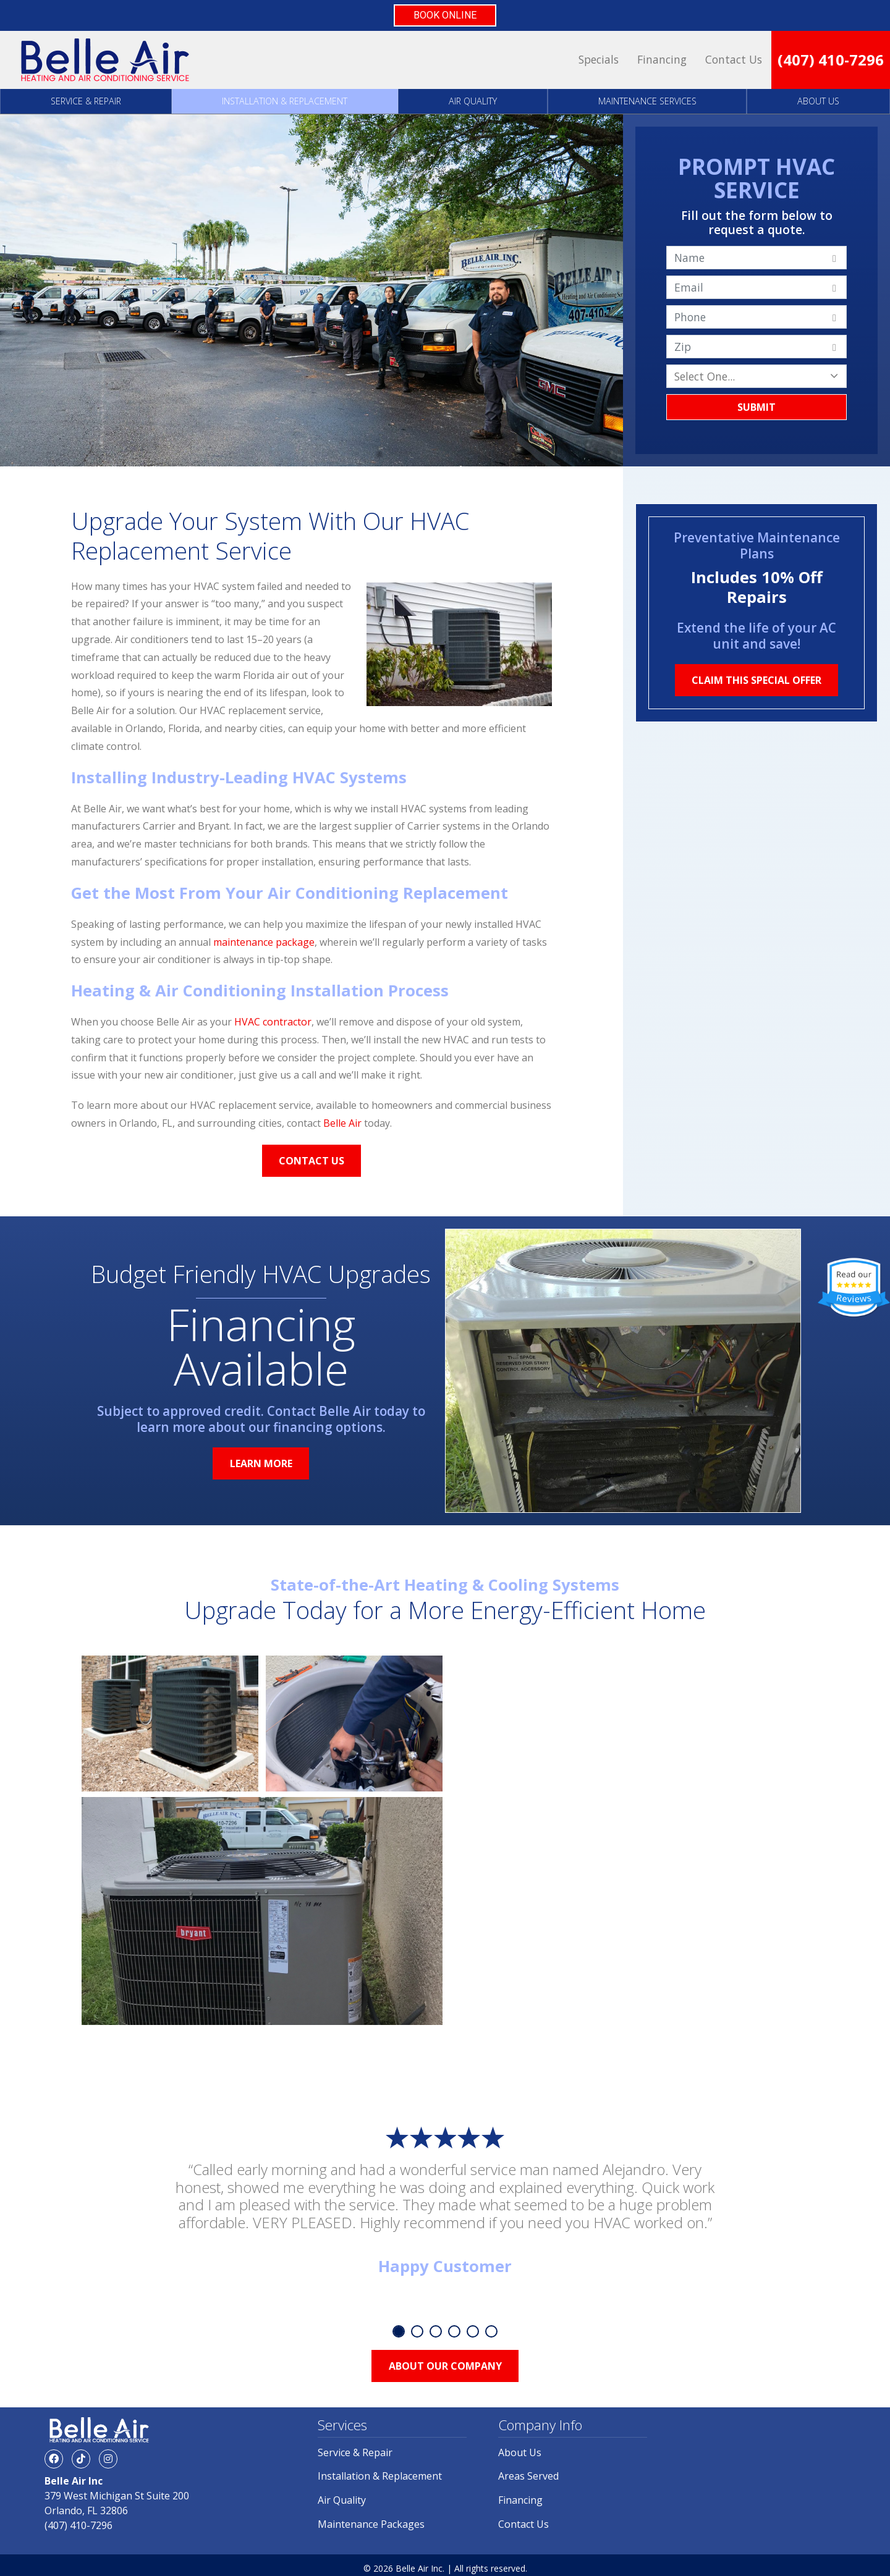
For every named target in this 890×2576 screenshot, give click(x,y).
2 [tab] (417, 2331)
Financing (662, 59)
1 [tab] (399, 2331)
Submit (756, 407)
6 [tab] (491, 2331)
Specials (598, 59)
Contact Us (733, 59)
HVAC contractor (273, 1022)
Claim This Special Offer (756, 680)
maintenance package (264, 942)
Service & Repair (86, 101)
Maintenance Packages (371, 2524)
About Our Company (445, 2366)
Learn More (261, 1463)
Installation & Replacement (284, 101)
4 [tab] (454, 2331)
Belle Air (342, 1123)
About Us (818, 101)
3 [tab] (436, 2331)
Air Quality (473, 101)
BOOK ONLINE (445, 15)
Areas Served (528, 2476)
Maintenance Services (647, 101)
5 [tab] (473, 2331)
